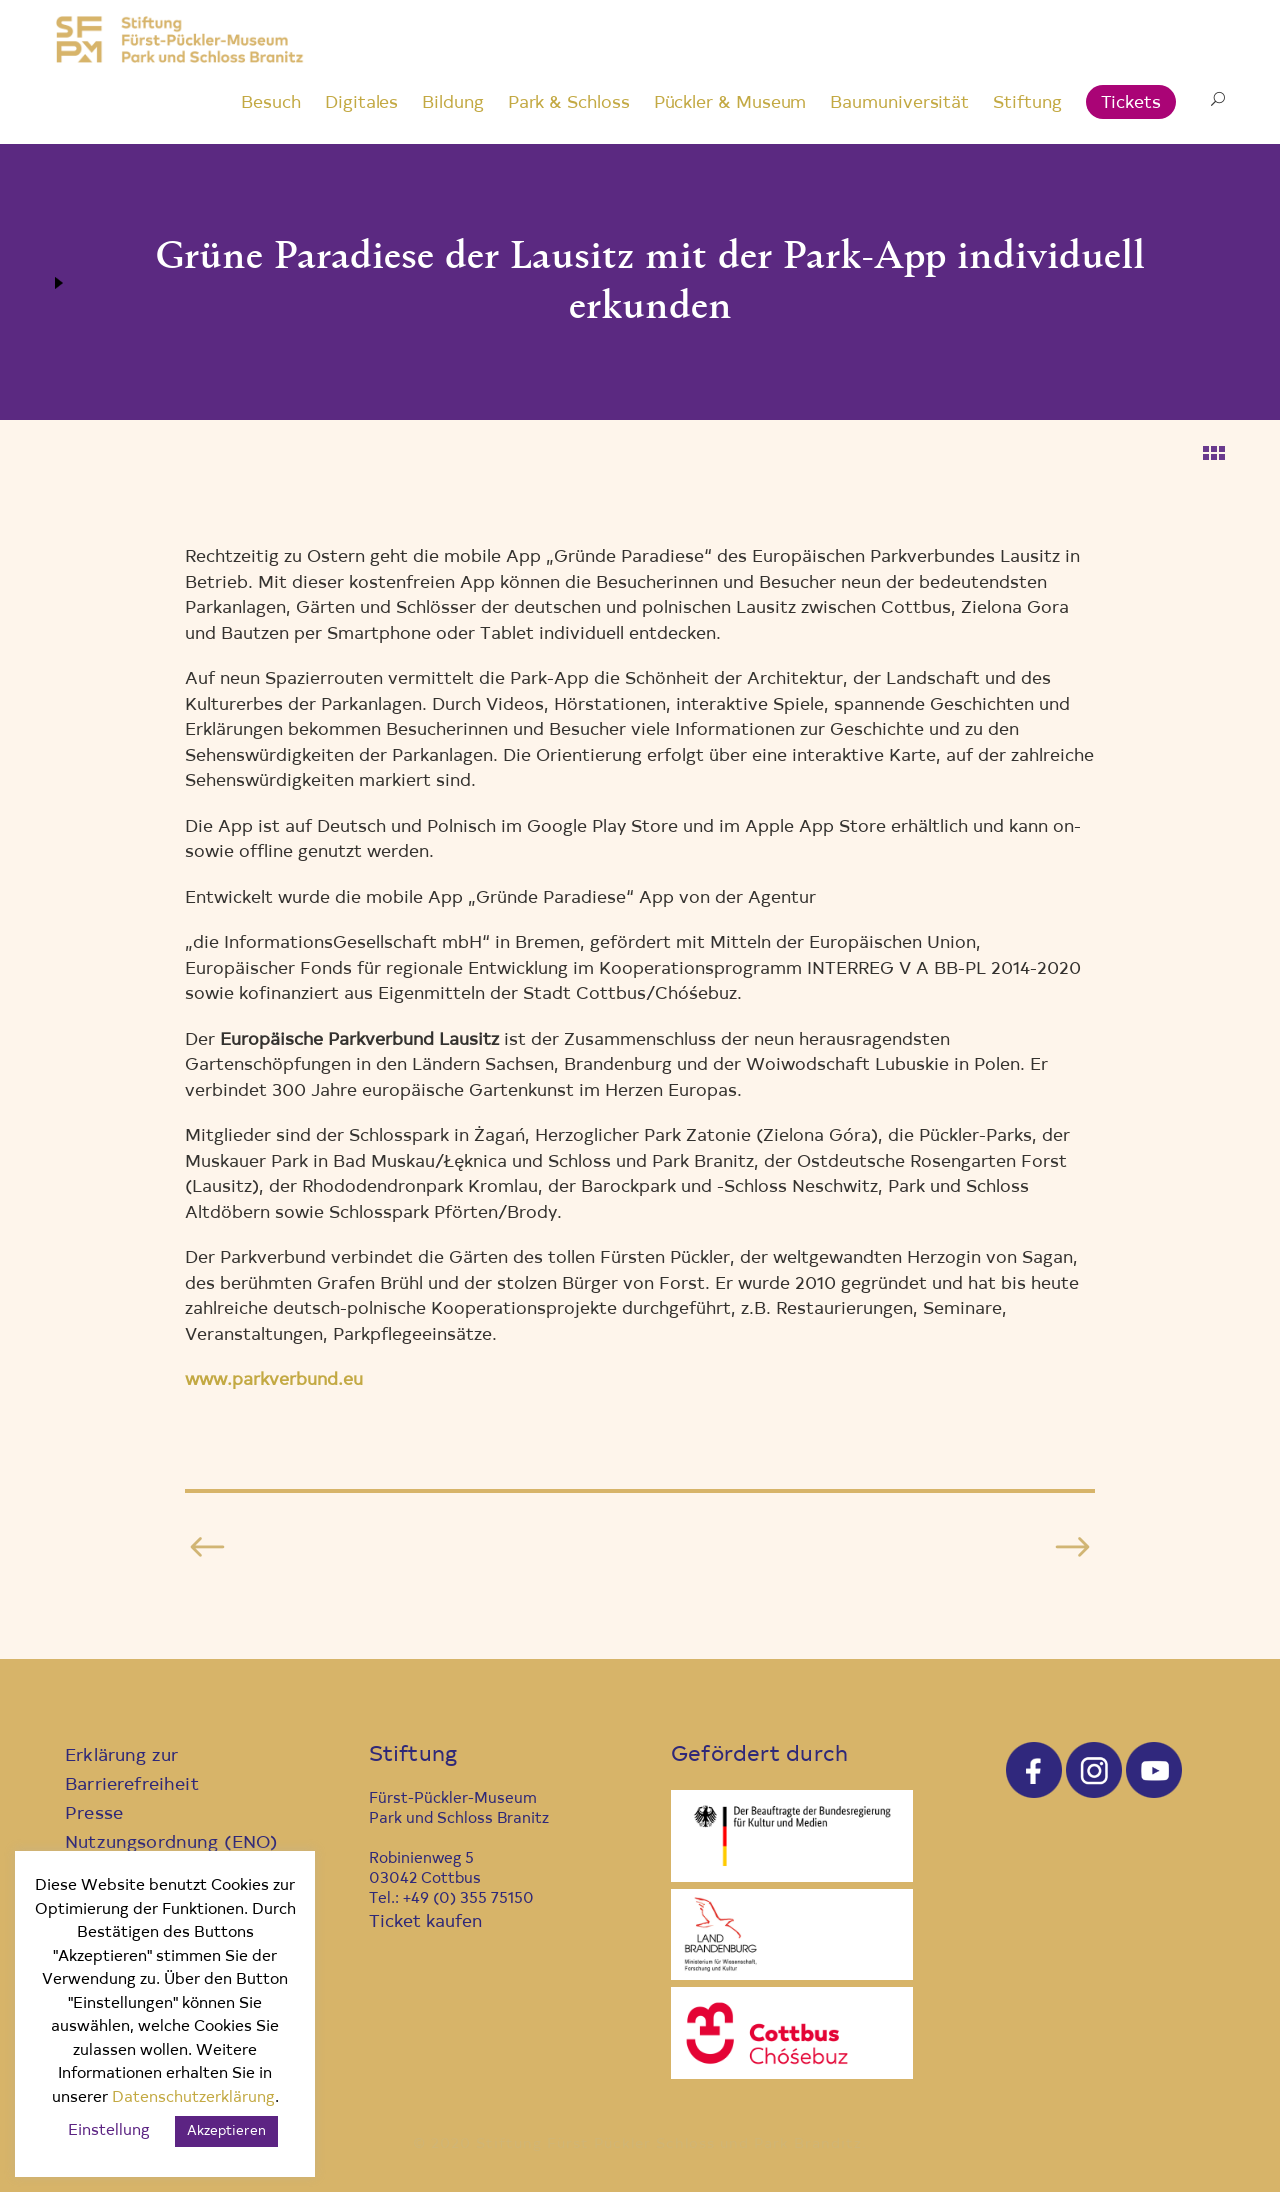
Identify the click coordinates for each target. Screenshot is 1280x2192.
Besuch (271, 103)
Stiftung (1027, 103)
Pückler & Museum (730, 103)
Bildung (452, 103)
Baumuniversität (899, 103)
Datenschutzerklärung (193, 2098)
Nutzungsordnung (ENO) (172, 1843)
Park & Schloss (569, 103)
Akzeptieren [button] (226, 2131)
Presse (94, 1814)
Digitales (361, 103)
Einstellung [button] (109, 2131)
